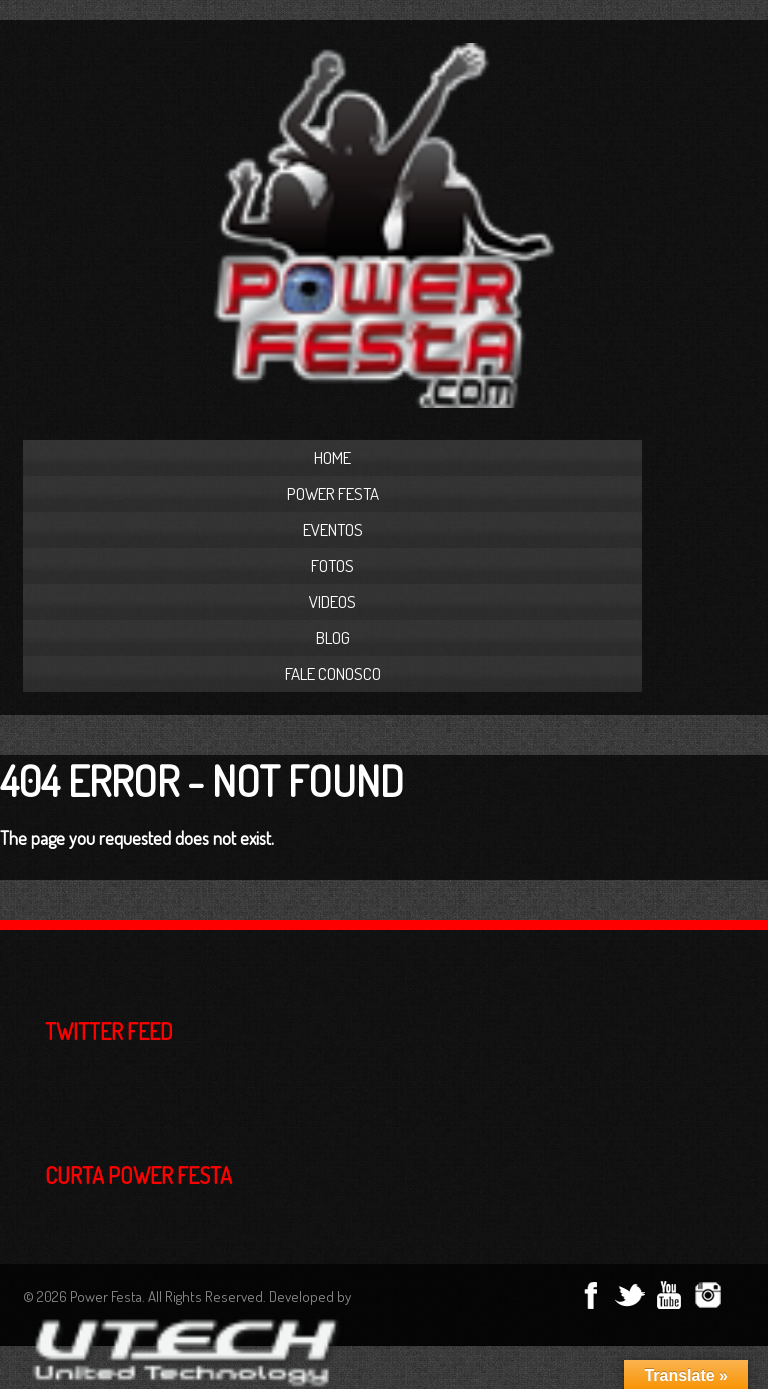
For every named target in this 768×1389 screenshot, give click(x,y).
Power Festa (333, 493)
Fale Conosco (333, 673)
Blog (333, 637)
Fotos (332, 565)
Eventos (333, 529)
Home (332, 457)
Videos (332, 601)
